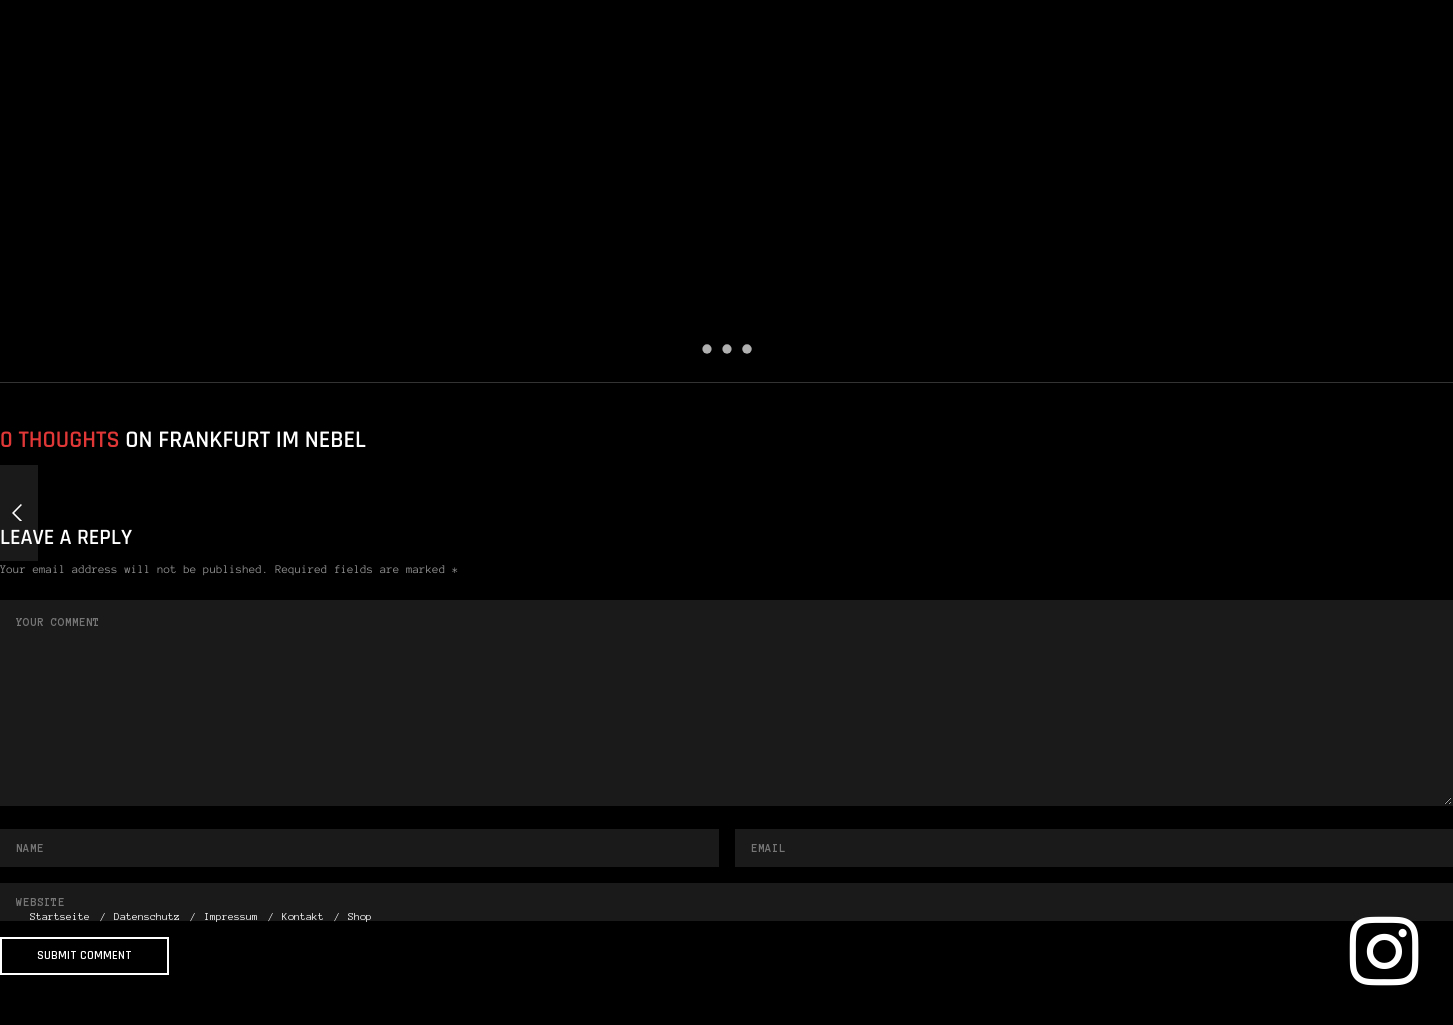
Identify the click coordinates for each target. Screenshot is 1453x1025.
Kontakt (1294, 79)
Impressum (1160, 79)
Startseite (840, 79)
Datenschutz (999, 79)
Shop (1395, 79)
